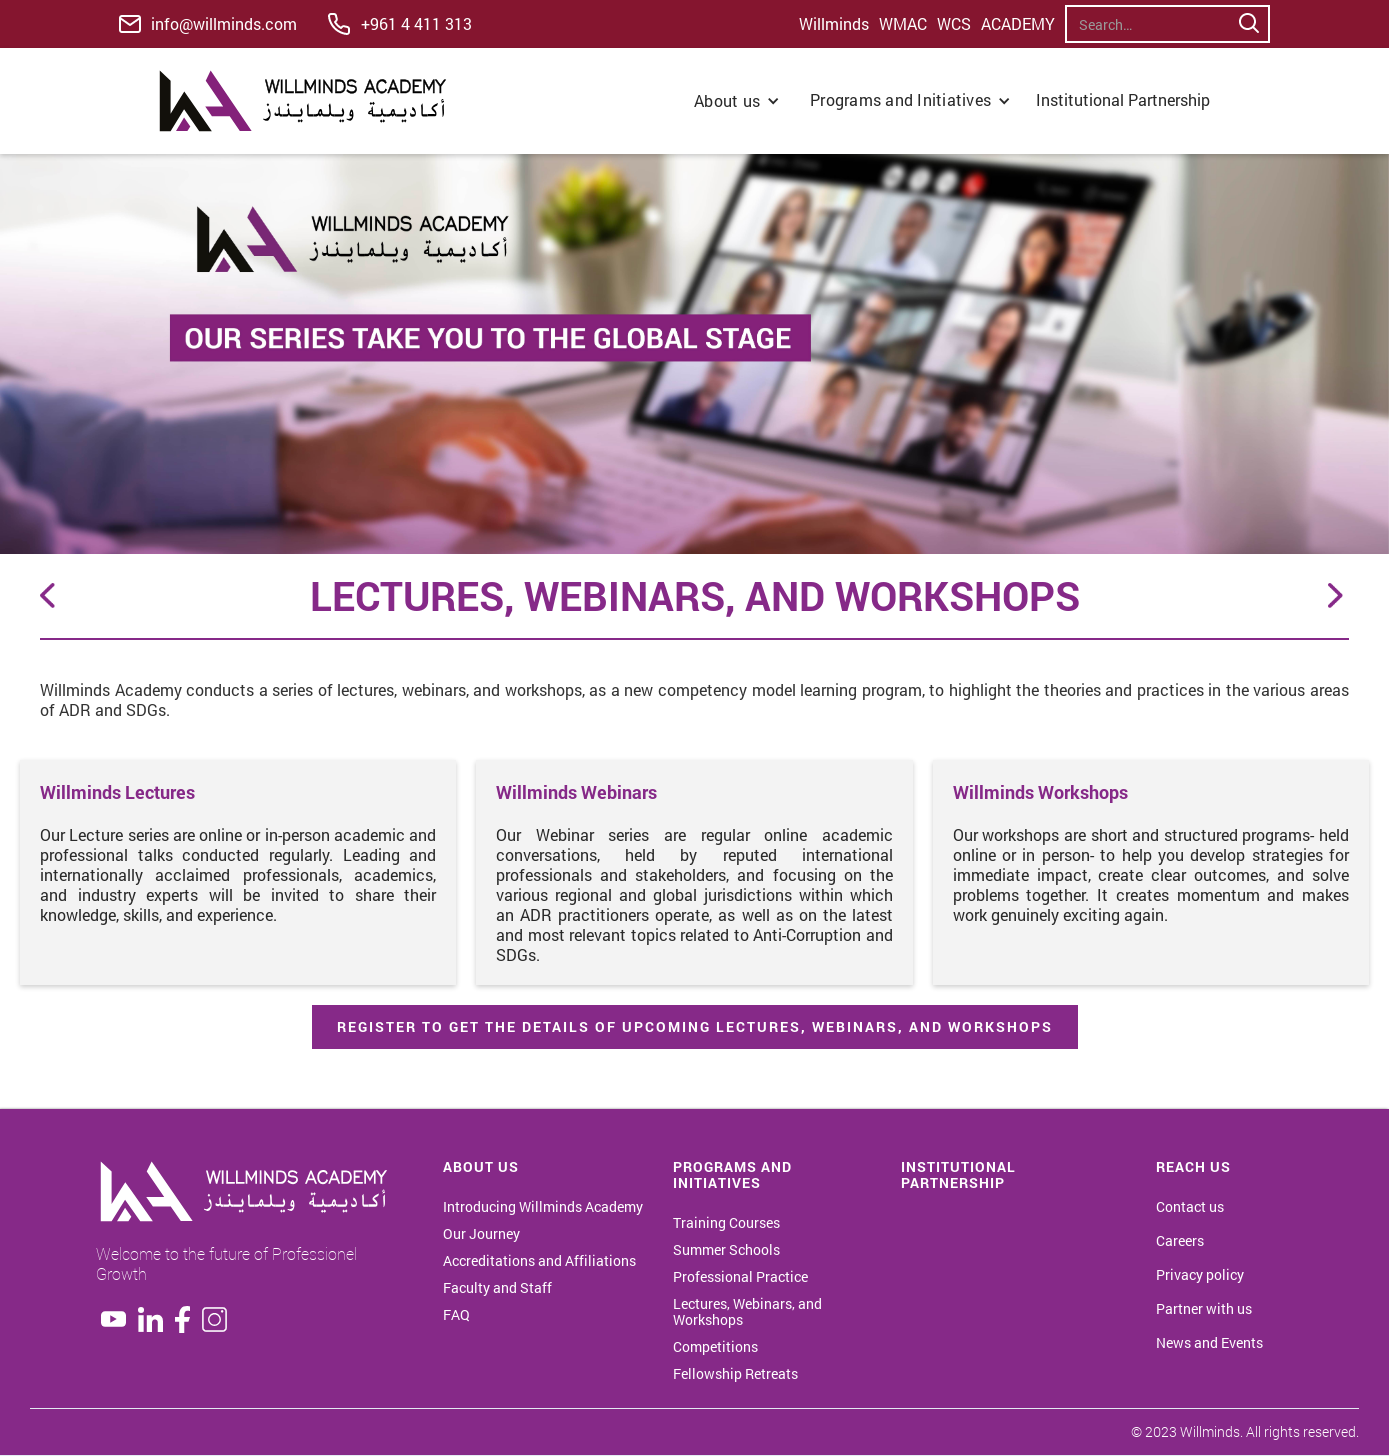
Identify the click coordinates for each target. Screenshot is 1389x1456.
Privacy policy (1200, 1275)
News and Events (1209, 1343)
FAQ (456, 1315)
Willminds (834, 24)
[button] (737, 101)
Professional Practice (740, 1277)
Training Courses (726, 1223)
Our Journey (481, 1234)
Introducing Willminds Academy (543, 1207)
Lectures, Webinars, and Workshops (747, 1312)
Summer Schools (726, 1250)
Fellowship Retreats (735, 1374)
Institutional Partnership (1125, 99)
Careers (1180, 1241)
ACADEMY (1018, 24)
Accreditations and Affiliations (539, 1261)
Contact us (1190, 1207)
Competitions (715, 1347)
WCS (954, 24)
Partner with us (1204, 1309)
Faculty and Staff (497, 1288)
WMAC (903, 24)
